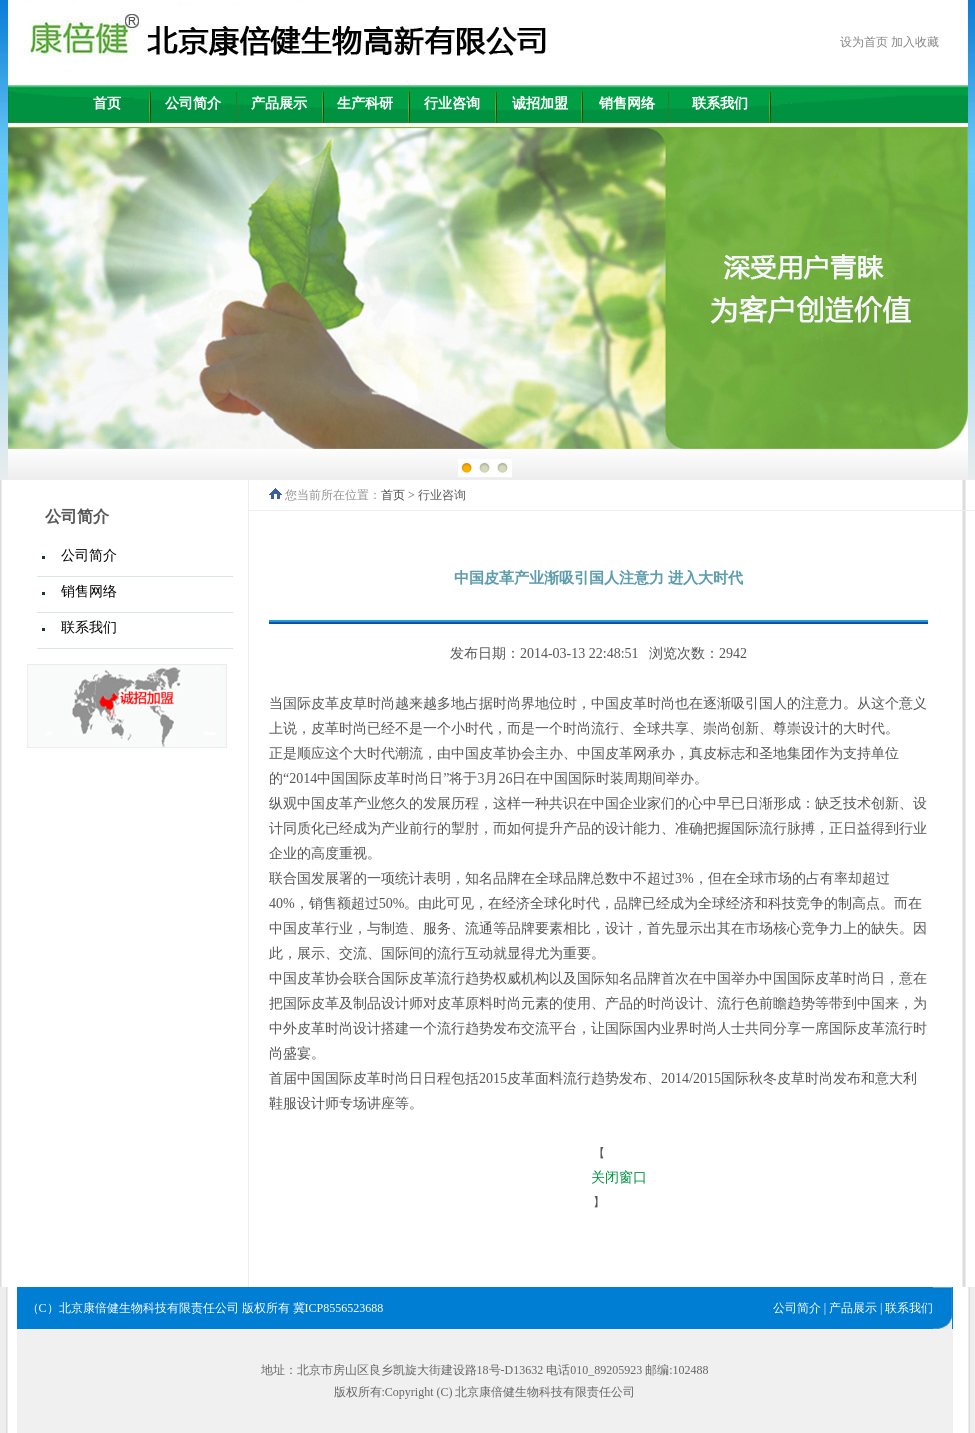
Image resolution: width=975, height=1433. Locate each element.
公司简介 (193, 103)
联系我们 (720, 103)
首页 (107, 103)
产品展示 (279, 103)
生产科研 (365, 103)
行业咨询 (452, 103)
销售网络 (627, 103)
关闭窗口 (619, 1177)
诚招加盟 (540, 103)
